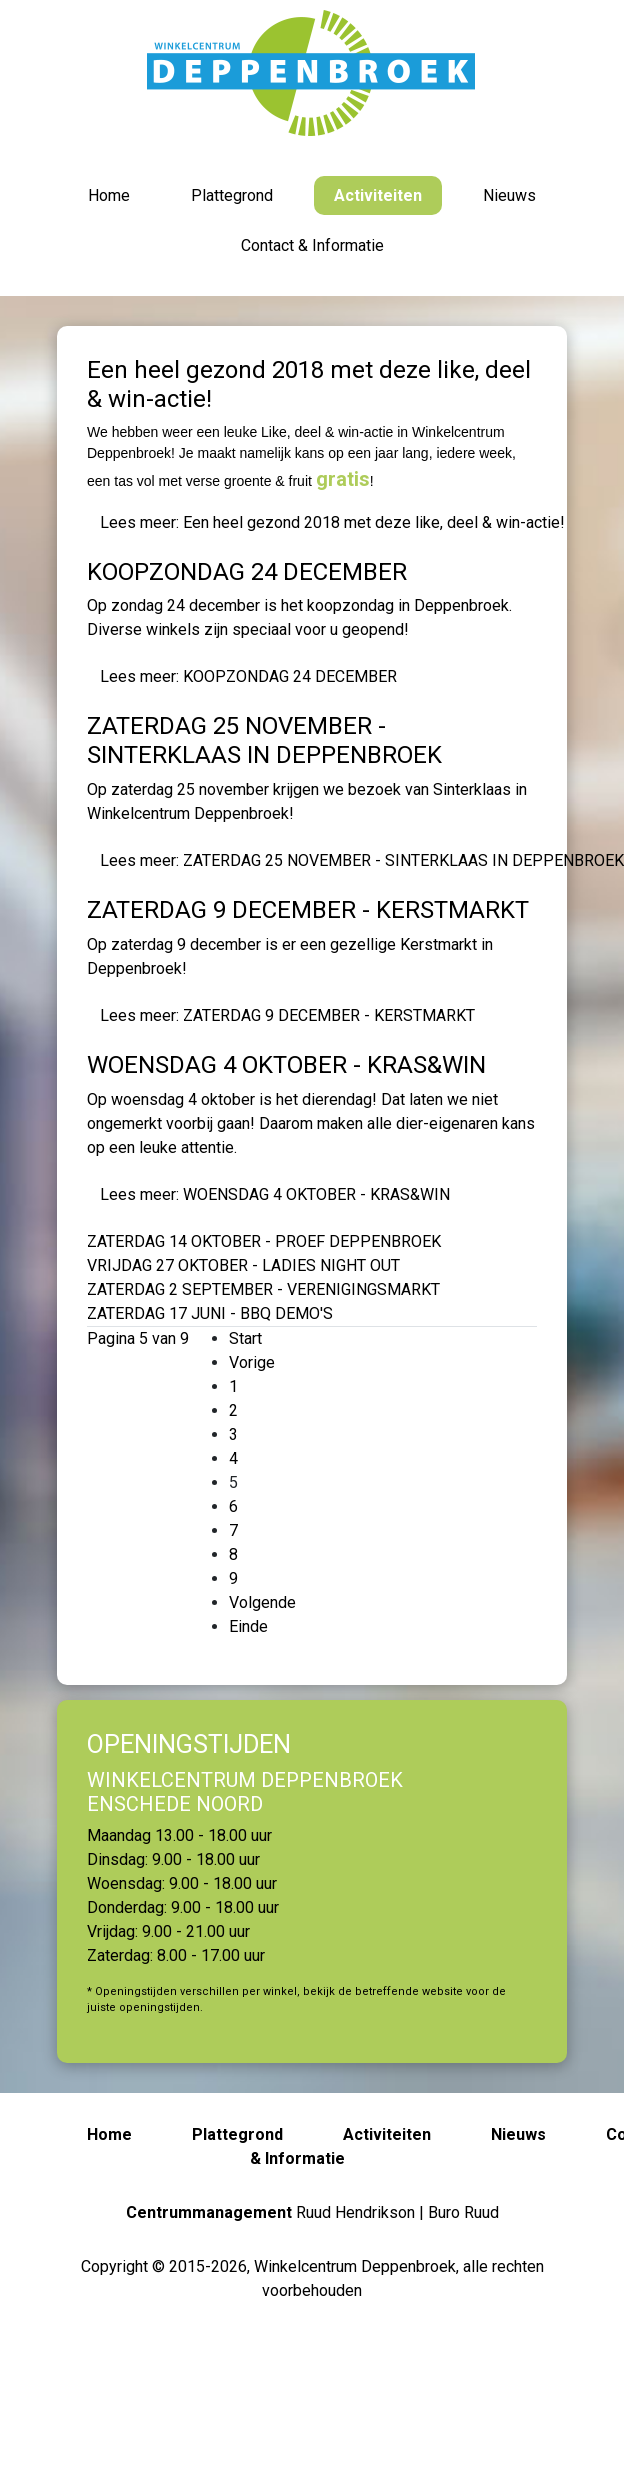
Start (245, 1338)
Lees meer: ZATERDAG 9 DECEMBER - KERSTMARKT (287, 1015)
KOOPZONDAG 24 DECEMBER (247, 572)
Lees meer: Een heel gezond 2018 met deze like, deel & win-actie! (332, 522)
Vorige (252, 1362)
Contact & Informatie (312, 245)
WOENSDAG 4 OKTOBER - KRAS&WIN (286, 1065)
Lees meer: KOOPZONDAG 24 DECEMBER (248, 676)
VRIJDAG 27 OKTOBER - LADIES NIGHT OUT (243, 1265)
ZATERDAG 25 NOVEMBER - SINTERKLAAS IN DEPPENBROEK (264, 740)
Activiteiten (378, 195)
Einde (248, 1626)
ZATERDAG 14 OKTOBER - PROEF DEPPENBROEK (264, 1241)
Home (109, 195)
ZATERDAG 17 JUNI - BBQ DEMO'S (210, 1313)
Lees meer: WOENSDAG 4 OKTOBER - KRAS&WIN (275, 1194)
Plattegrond (232, 195)
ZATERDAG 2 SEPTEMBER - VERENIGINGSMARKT (263, 1289)
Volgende (262, 1602)
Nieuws (509, 195)
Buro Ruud (463, 2212)
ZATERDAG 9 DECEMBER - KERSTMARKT (308, 910)
